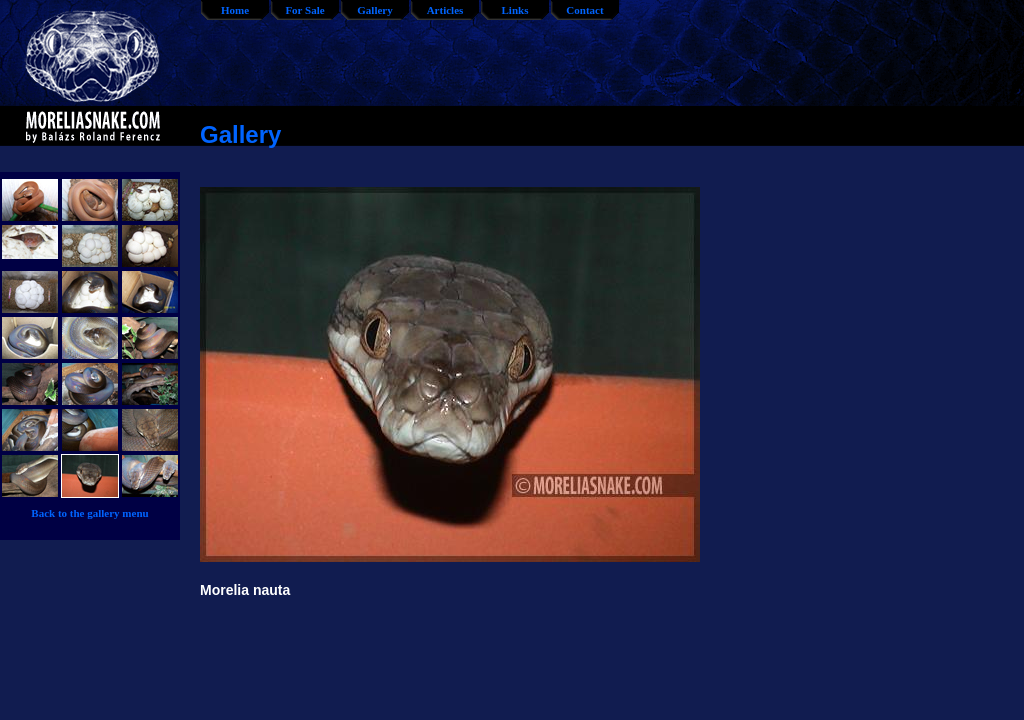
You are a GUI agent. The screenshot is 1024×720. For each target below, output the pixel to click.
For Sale (304, 10)
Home (235, 10)
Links (515, 10)
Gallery (374, 10)
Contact (584, 10)
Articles (445, 10)
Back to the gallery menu (89, 513)
